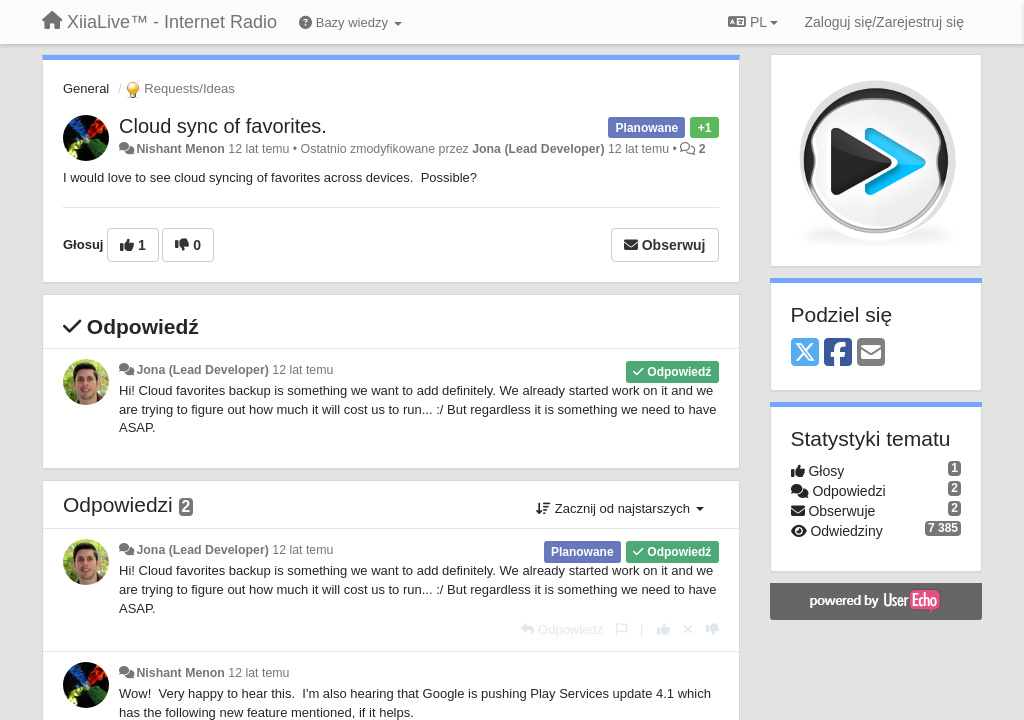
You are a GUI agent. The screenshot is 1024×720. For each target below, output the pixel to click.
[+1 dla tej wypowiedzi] (663, 629)
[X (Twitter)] (805, 353)
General (86, 88)
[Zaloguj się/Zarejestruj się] (884, 22)
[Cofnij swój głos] (688, 629)
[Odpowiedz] (562, 629)
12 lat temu (302, 370)
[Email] (871, 353)
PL (753, 22)
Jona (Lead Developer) (538, 149)
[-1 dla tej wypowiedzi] (712, 629)
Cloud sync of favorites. (223, 126)
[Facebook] (838, 353)
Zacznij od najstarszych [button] (619, 508)
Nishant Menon (180, 149)
